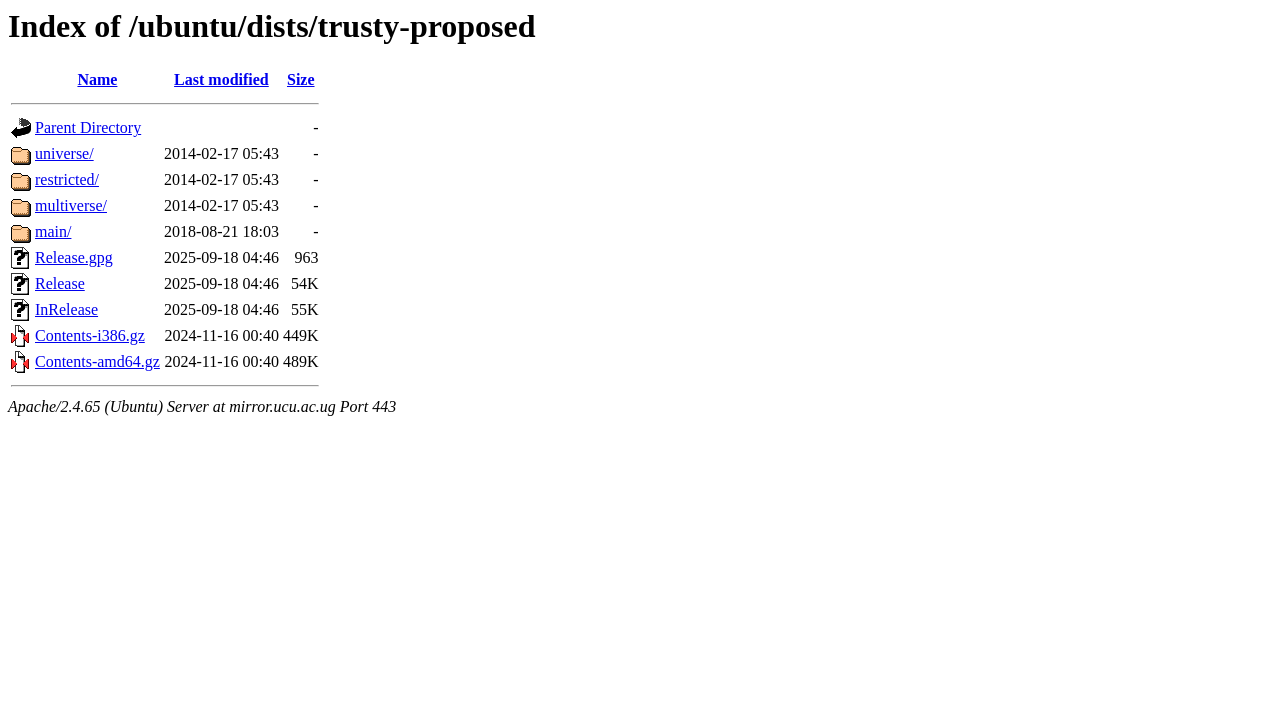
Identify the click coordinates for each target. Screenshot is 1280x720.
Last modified (221, 79)
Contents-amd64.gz (97, 361)
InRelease (66, 309)
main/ (53, 231)
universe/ (64, 153)
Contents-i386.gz (90, 335)
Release (60, 283)
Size (301, 79)
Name (97, 79)
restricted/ (67, 179)
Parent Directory (88, 127)
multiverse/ (71, 205)
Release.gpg (74, 257)
